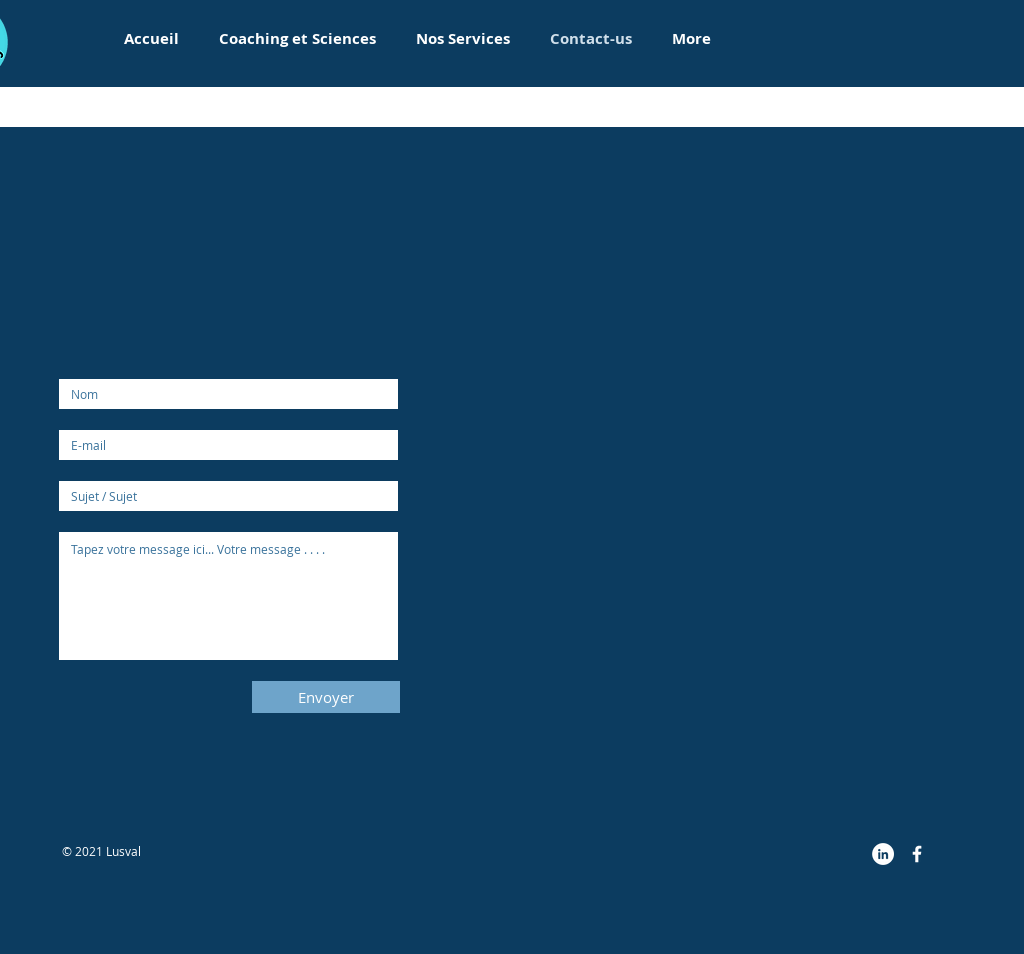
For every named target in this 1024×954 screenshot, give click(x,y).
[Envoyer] (326, 697)
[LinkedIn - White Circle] (883, 854)
